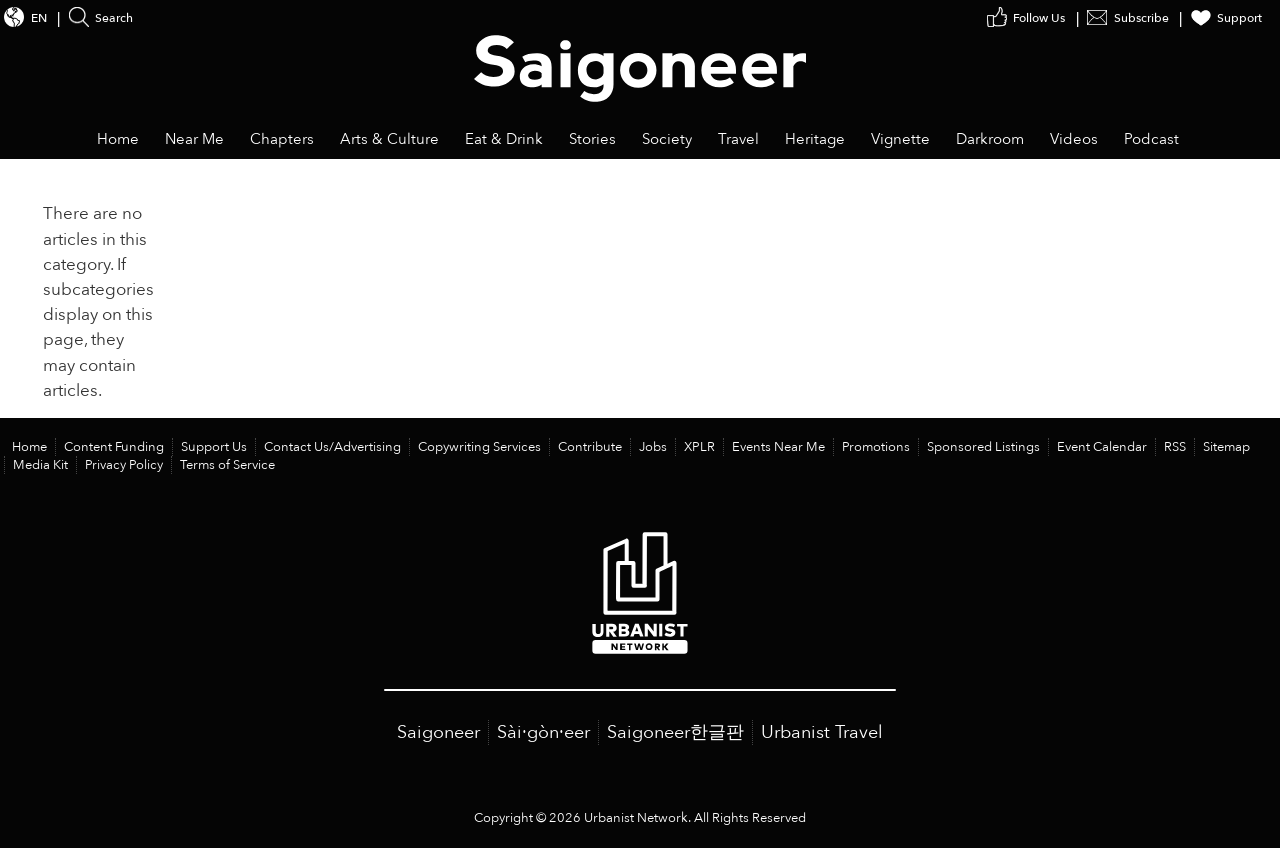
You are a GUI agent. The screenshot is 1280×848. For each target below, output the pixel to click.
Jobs (653, 447)
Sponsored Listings (983, 447)
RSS (1175, 447)
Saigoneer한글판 (675, 732)
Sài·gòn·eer (543, 732)
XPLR (699, 447)
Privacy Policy (124, 465)
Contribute (590, 447)
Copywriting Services (479, 447)
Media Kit (40, 465)
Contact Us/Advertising (332, 447)
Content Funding (114, 447)
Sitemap (1226, 447)
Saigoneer (438, 732)
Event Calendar (1102, 447)
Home (29, 447)
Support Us (214, 447)
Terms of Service (227, 465)
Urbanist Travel (822, 732)
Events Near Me (778, 447)
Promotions (876, 447)
